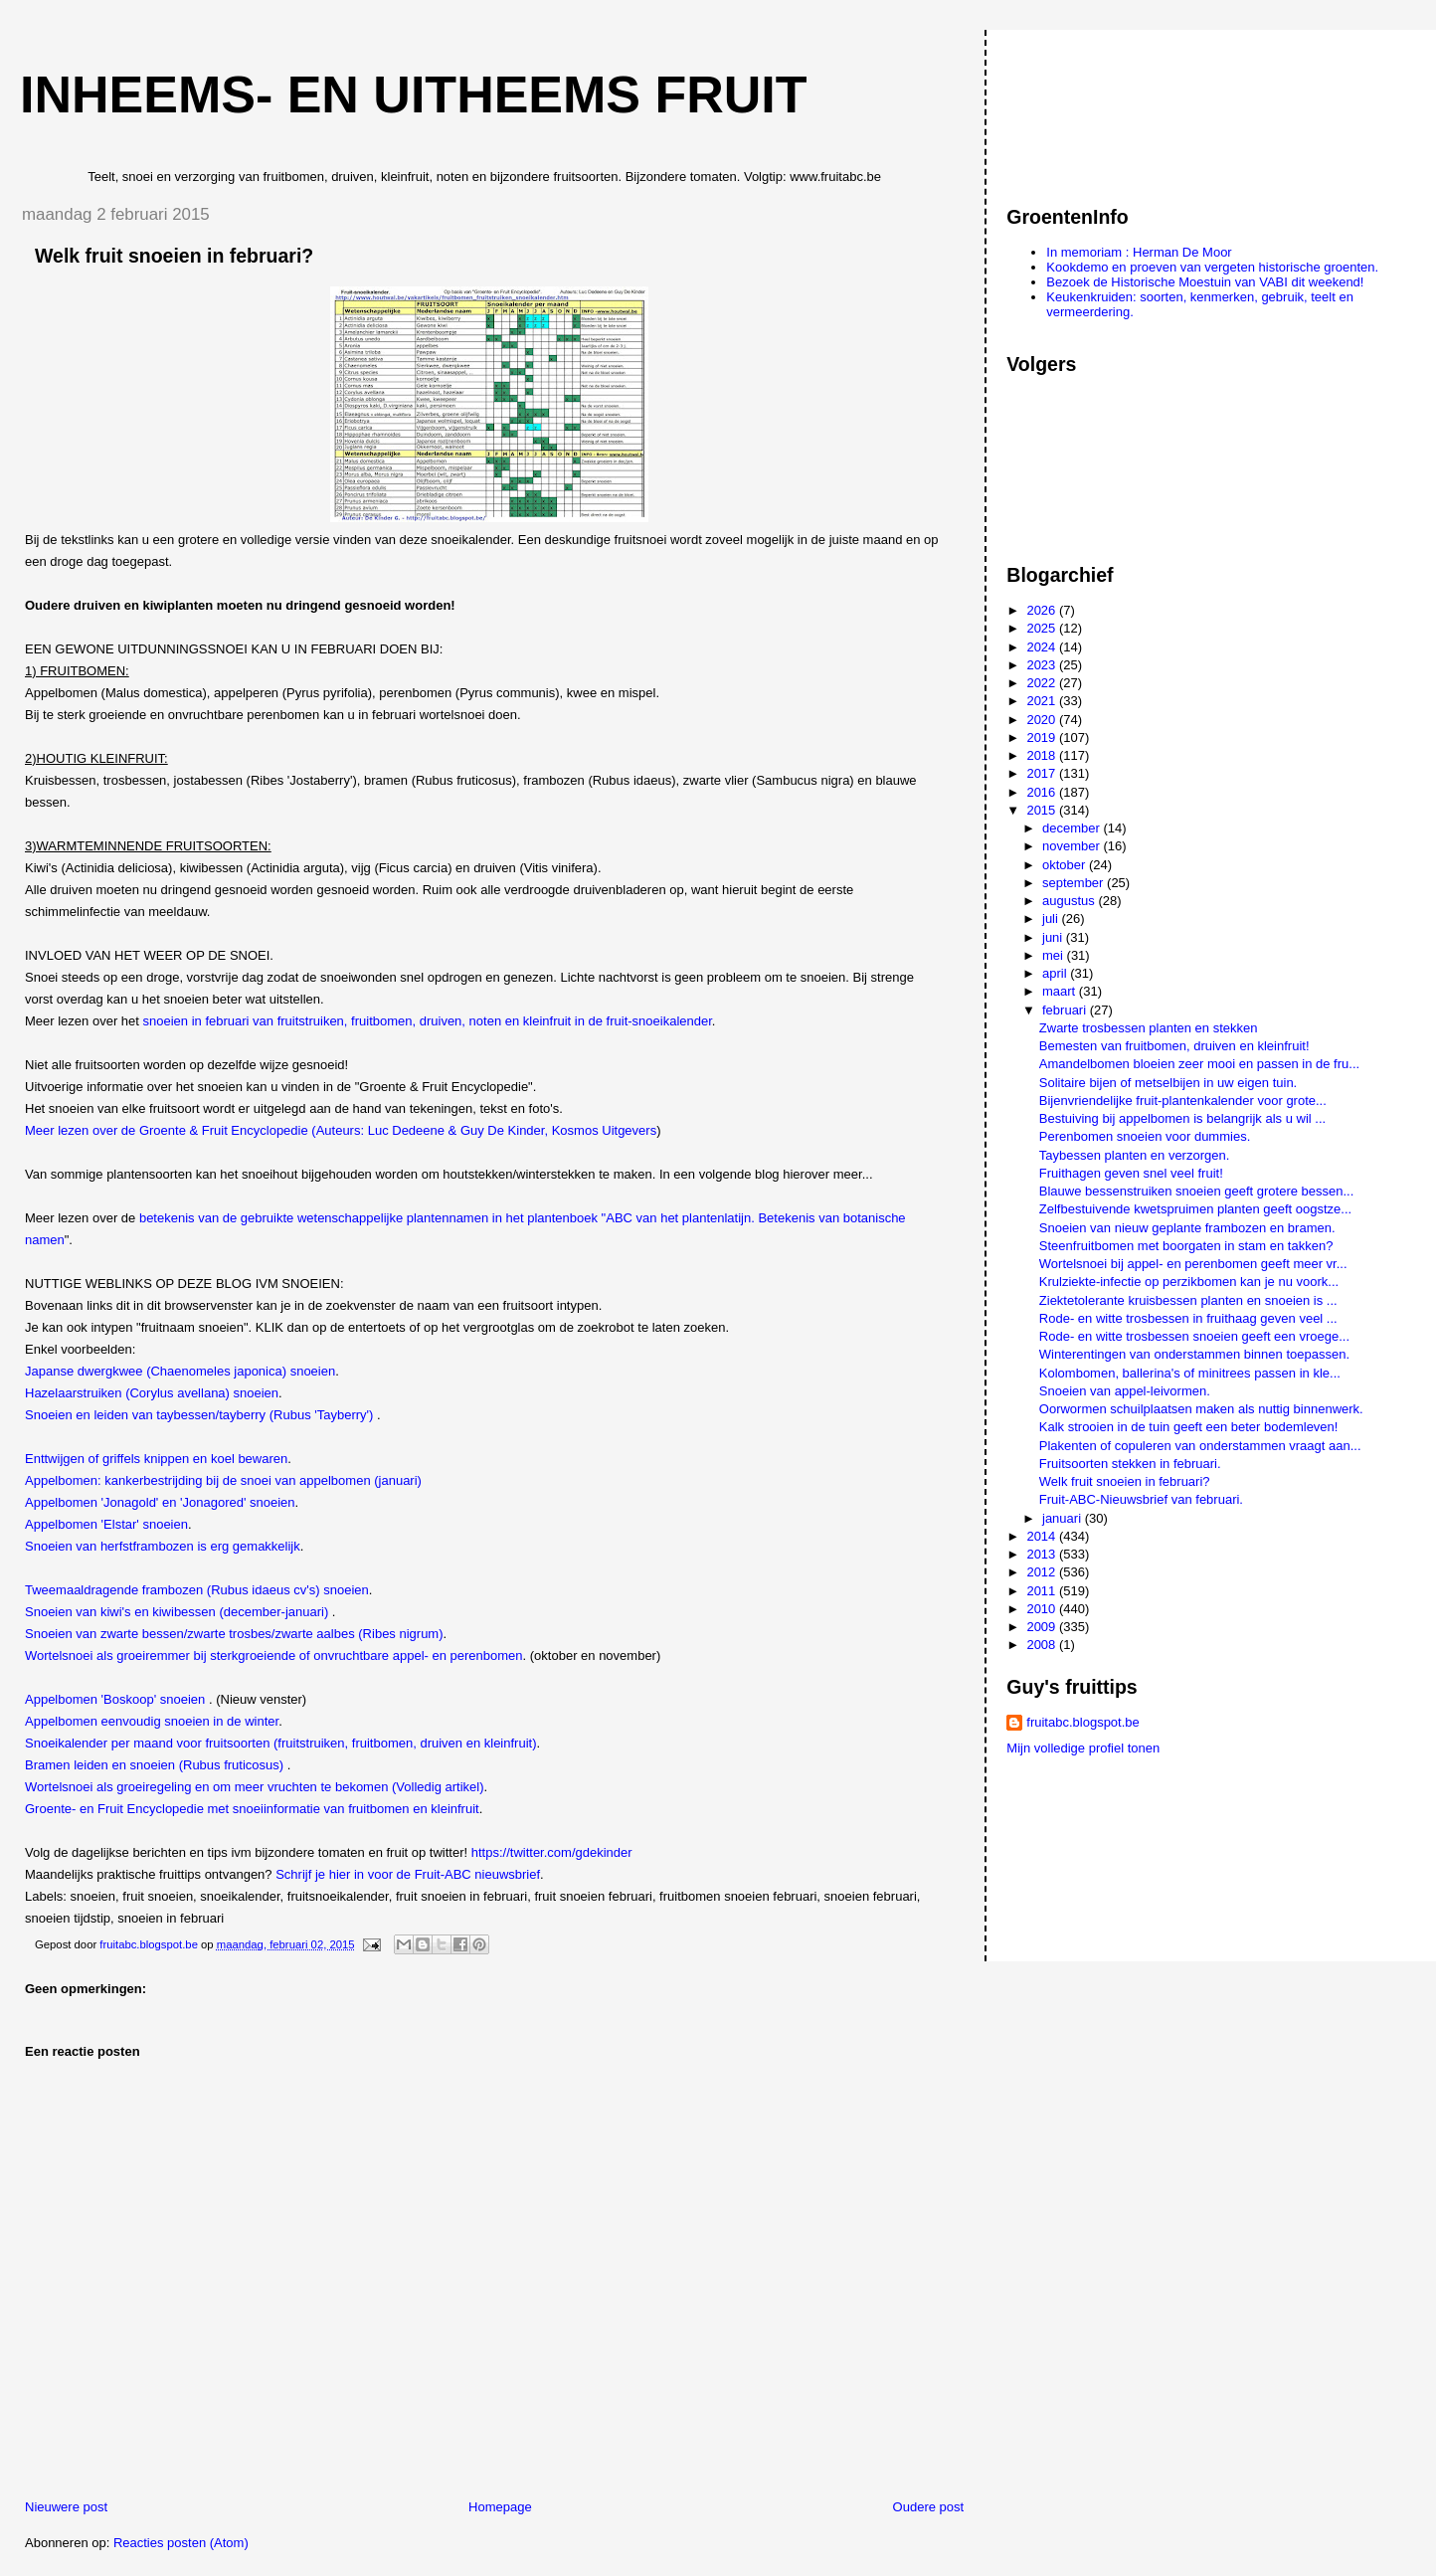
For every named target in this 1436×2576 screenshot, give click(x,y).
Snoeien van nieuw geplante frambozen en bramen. (1187, 1227)
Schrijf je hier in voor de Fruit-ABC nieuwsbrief (407, 1874)
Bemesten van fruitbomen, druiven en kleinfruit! (1174, 1045)
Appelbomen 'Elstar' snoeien (106, 1524)
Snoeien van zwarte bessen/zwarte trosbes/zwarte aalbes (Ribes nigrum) (234, 1633)
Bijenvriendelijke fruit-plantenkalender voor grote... (1183, 1100)
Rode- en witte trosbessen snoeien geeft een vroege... (1194, 1336)
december (1072, 828)
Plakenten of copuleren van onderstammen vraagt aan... (1200, 1445)
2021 (1042, 700)
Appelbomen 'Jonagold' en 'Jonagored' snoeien (160, 1502)
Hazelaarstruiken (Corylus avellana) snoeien (151, 1392)
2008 (1042, 1644)
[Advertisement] (1095, 108)
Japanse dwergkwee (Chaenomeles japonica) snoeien (180, 1371)
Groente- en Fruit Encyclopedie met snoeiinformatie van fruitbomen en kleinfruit (252, 1808)
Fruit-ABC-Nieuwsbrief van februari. (1141, 1499)
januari (1063, 1518)
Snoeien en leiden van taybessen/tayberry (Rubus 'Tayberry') (199, 1414)
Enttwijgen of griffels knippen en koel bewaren (156, 1458)
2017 (1042, 773)
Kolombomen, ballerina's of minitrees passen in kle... (1190, 1373)
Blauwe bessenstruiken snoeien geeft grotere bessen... (1196, 1191)
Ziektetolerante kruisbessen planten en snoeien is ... (1188, 1300)
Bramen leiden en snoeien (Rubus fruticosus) (156, 1764)
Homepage (500, 2506)
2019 (1042, 737)
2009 (1042, 1626)
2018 (1042, 755)
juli (1052, 918)
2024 (1042, 647)
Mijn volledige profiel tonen (1083, 1748)
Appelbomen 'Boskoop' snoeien (117, 1699)
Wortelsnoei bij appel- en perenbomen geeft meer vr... (1193, 1263)
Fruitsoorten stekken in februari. (1130, 1463)
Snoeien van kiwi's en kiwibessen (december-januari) (178, 1611)
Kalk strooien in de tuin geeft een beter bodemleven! (1189, 1426)
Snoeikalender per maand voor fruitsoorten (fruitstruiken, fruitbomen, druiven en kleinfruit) (280, 1743)
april (1056, 973)
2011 (1042, 1590)
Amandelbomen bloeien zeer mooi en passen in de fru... (1199, 1063)
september (1074, 882)
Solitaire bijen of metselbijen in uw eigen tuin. (1168, 1082)
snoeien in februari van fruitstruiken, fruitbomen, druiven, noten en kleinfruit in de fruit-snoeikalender (427, 1020)
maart (1060, 991)
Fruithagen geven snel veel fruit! (1131, 1173)
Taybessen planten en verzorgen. (1134, 1155)
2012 (1042, 1571)
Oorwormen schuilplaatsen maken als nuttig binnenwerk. (1201, 1408)
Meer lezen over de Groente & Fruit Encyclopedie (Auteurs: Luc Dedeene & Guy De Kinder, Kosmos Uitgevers (340, 1130)
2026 (1042, 610)
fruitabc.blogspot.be (1082, 1722)
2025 (1042, 628)
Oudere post (929, 2506)
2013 (1042, 1554)
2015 (1042, 810)
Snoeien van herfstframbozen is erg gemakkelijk (162, 1546)
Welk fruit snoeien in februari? (1124, 1481)
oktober (1065, 864)
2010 (1042, 1608)
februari (1066, 1010)
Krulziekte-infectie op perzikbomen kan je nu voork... (1189, 1281)
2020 (1042, 719)
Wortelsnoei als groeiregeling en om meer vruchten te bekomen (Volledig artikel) (254, 1786)
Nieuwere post (66, 2506)
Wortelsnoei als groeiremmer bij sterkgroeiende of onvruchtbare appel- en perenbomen (274, 1655)
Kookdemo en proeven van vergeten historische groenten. (1212, 267)
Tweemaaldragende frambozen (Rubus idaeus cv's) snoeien (197, 1589)
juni (1054, 937)
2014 (1042, 1536)
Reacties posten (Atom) (181, 2542)
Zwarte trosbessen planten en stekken (1148, 1027)
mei (1054, 955)
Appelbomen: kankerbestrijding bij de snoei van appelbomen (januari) (223, 1480)
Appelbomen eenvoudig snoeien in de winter (151, 1721)
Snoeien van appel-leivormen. (1124, 1390)
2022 (1042, 682)
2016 (1042, 792)
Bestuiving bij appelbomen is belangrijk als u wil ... (1182, 1118)
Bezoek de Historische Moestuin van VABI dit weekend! (1204, 282)
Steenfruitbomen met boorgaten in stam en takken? (1186, 1245)
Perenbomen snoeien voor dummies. (1144, 1136)
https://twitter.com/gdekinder (551, 1852)
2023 (1042, 664)
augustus (1070, 900)
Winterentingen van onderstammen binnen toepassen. (1194, 1354)
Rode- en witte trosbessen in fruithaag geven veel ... (1188, 1318)
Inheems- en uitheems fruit (414, 94)
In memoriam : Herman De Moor (1138, 252)
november (1072, 845)
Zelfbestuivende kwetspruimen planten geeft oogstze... (1195, 1208)
